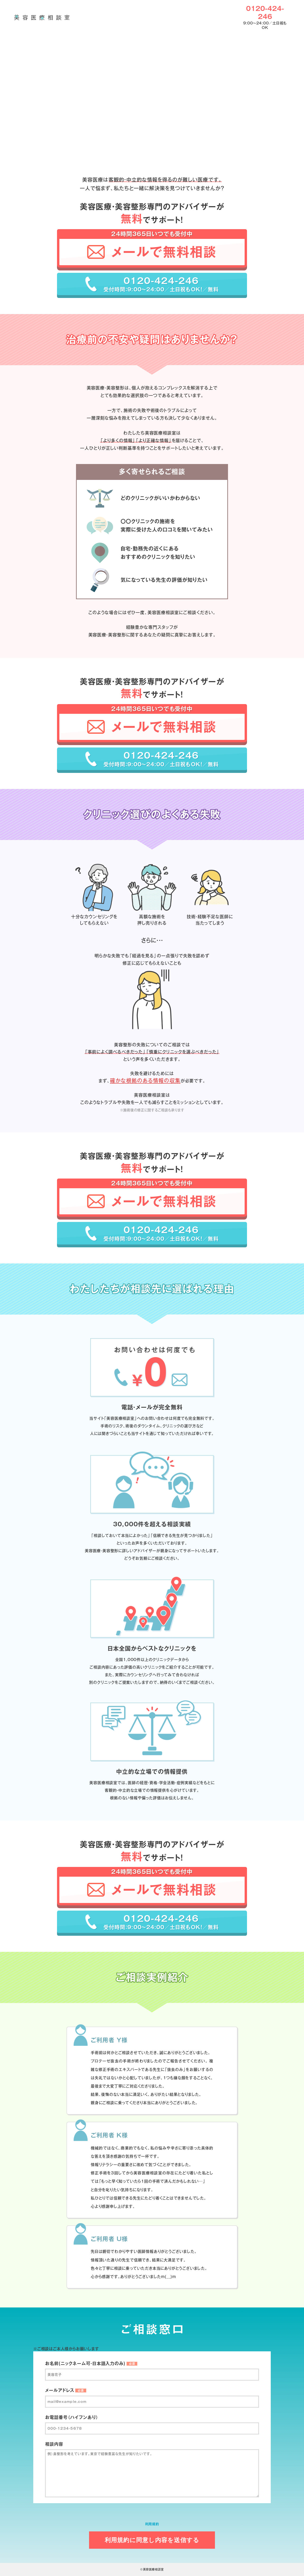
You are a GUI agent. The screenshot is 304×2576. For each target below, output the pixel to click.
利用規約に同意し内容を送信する (152, 2540)
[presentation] (69, 2512)
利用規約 (152, 2524)
